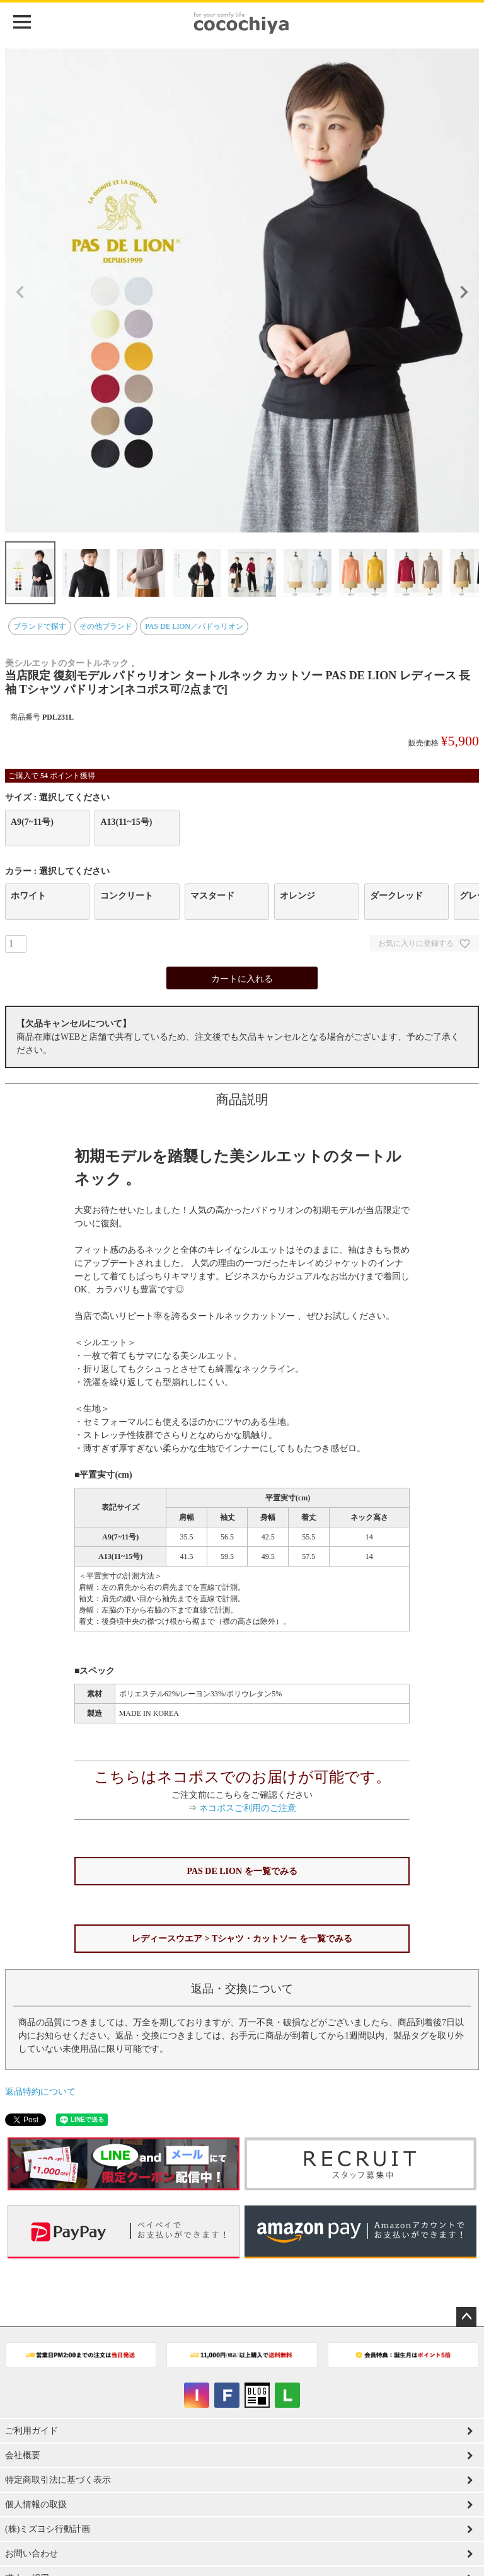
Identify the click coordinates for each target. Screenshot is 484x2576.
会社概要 (22, 2455)
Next (463, 292)
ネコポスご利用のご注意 (247, 1808)
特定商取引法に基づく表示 (58, 2480)
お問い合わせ (31, 2553)
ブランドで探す (39, 626)
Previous (20, 292)
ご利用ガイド (31, 2430)
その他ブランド (105, 626)
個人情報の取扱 (36, 2504)
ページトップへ (466, 2317)
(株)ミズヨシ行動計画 (47, 2529)
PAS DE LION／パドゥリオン (194, 626)
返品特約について (40, 2091)
